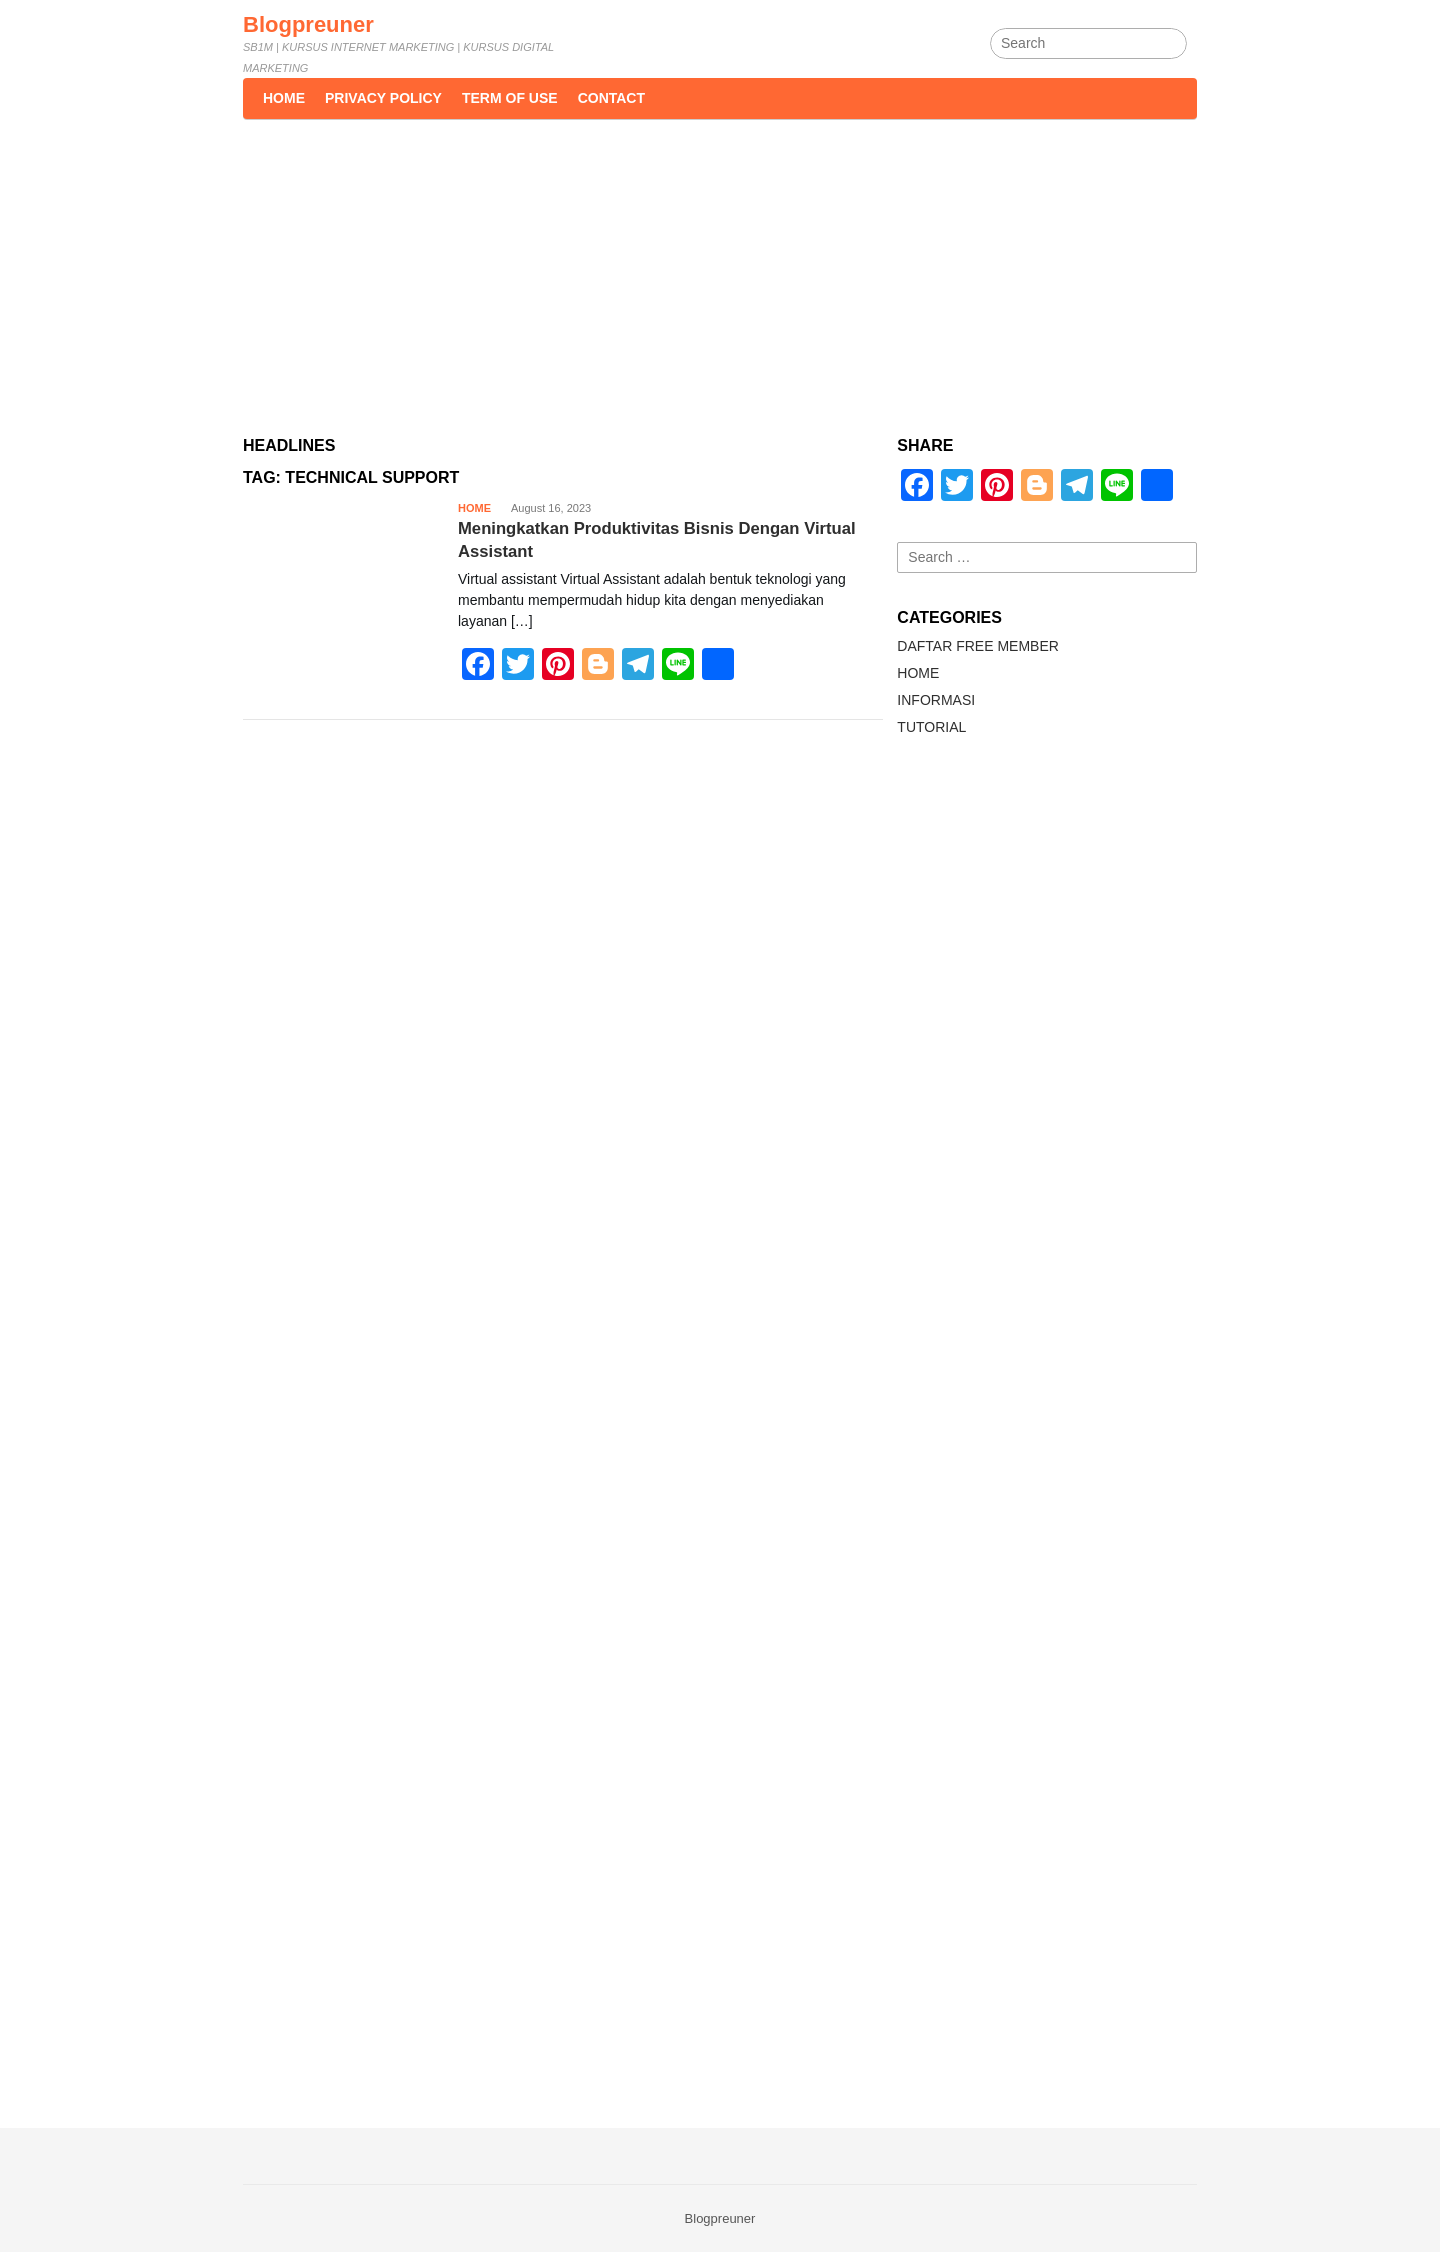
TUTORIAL (931, 727)
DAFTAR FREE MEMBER (978, 646)
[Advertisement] (720, 269)
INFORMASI (936, 700)
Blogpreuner (308, 24)
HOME (474, 508)
